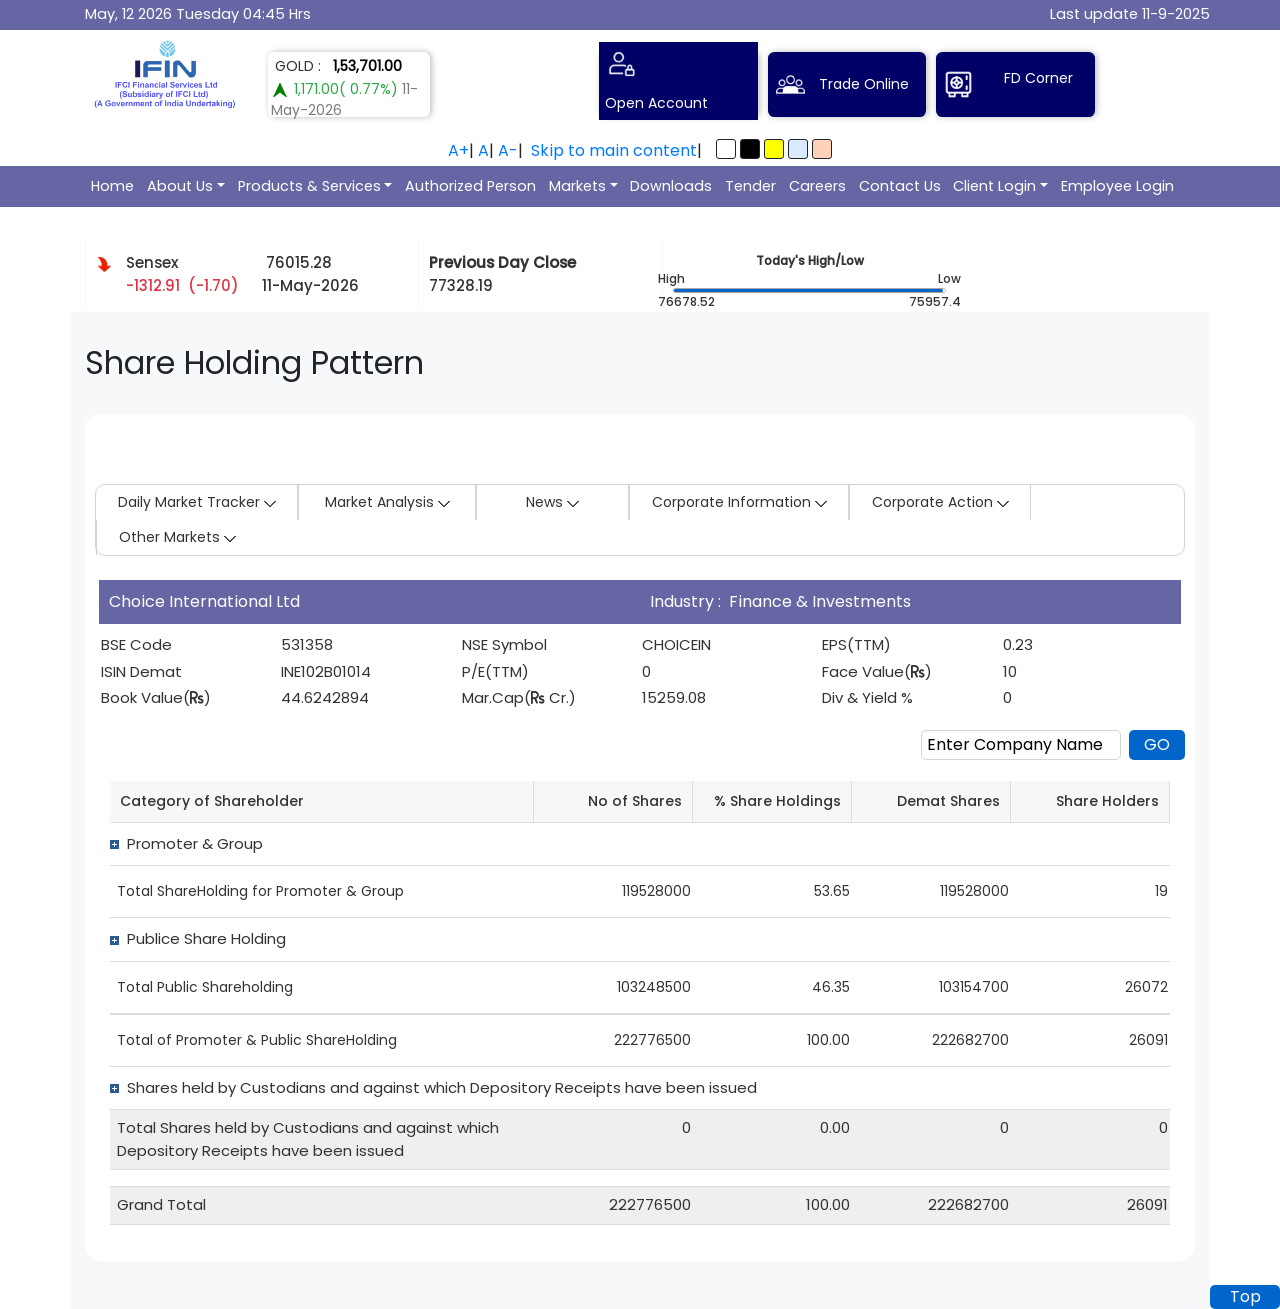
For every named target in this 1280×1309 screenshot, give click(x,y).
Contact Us (900, 186)
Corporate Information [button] (739, 502)
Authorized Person (470, 186)
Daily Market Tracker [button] (197, 502)
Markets (577, 186)
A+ (458, 150)
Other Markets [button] (177, 537)
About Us (180, 186)
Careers (817, 186)
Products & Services (309, 186)
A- (508, 150)
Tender (750, 186)
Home (112, 186)
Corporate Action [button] (940, 502)
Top (1245, 1296)
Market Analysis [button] (387, 502)
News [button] (552, 502)
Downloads (671, 186)
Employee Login (1117, 186)
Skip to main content (614, 150)
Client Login (994, 186)
